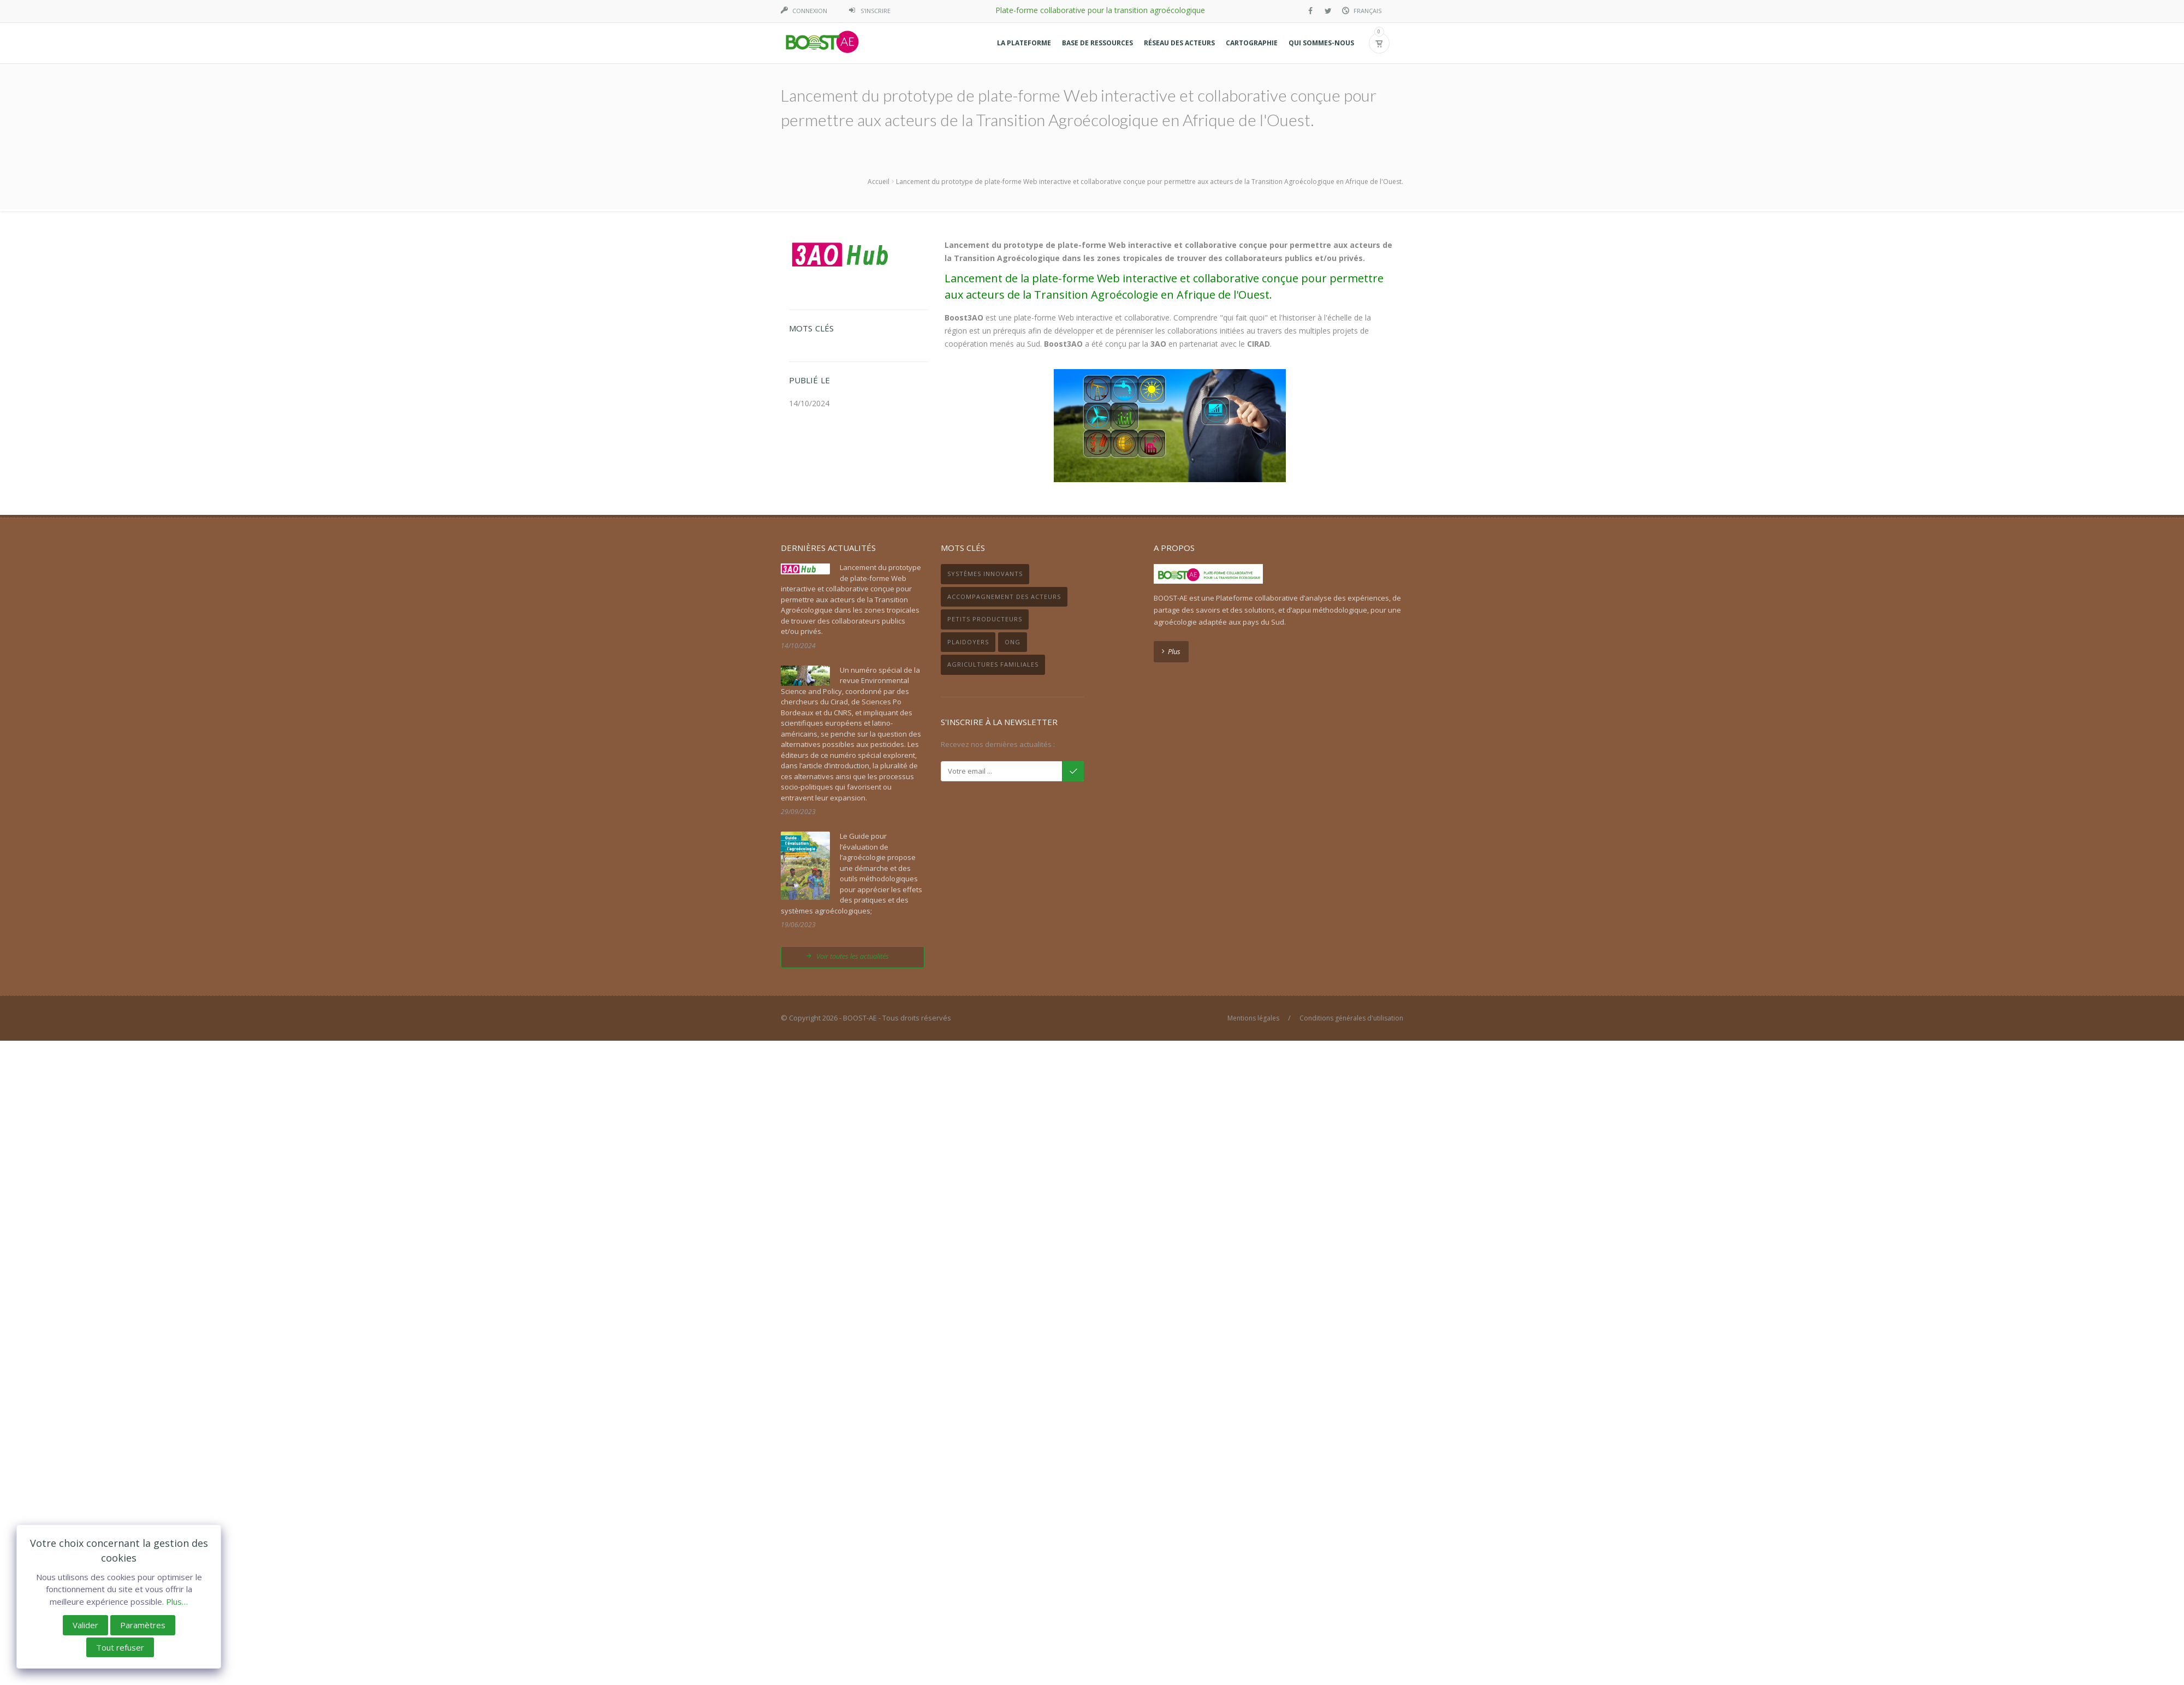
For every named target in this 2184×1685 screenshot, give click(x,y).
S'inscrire (875, 11)
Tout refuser (120, 1647)
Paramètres (142, 1624)
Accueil (878, 181)
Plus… (177, 1601)
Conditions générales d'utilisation (1351, 1018)
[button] (1024, 43)
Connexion (809, 11)
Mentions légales (1253, 1018)
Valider (85, 1624)
